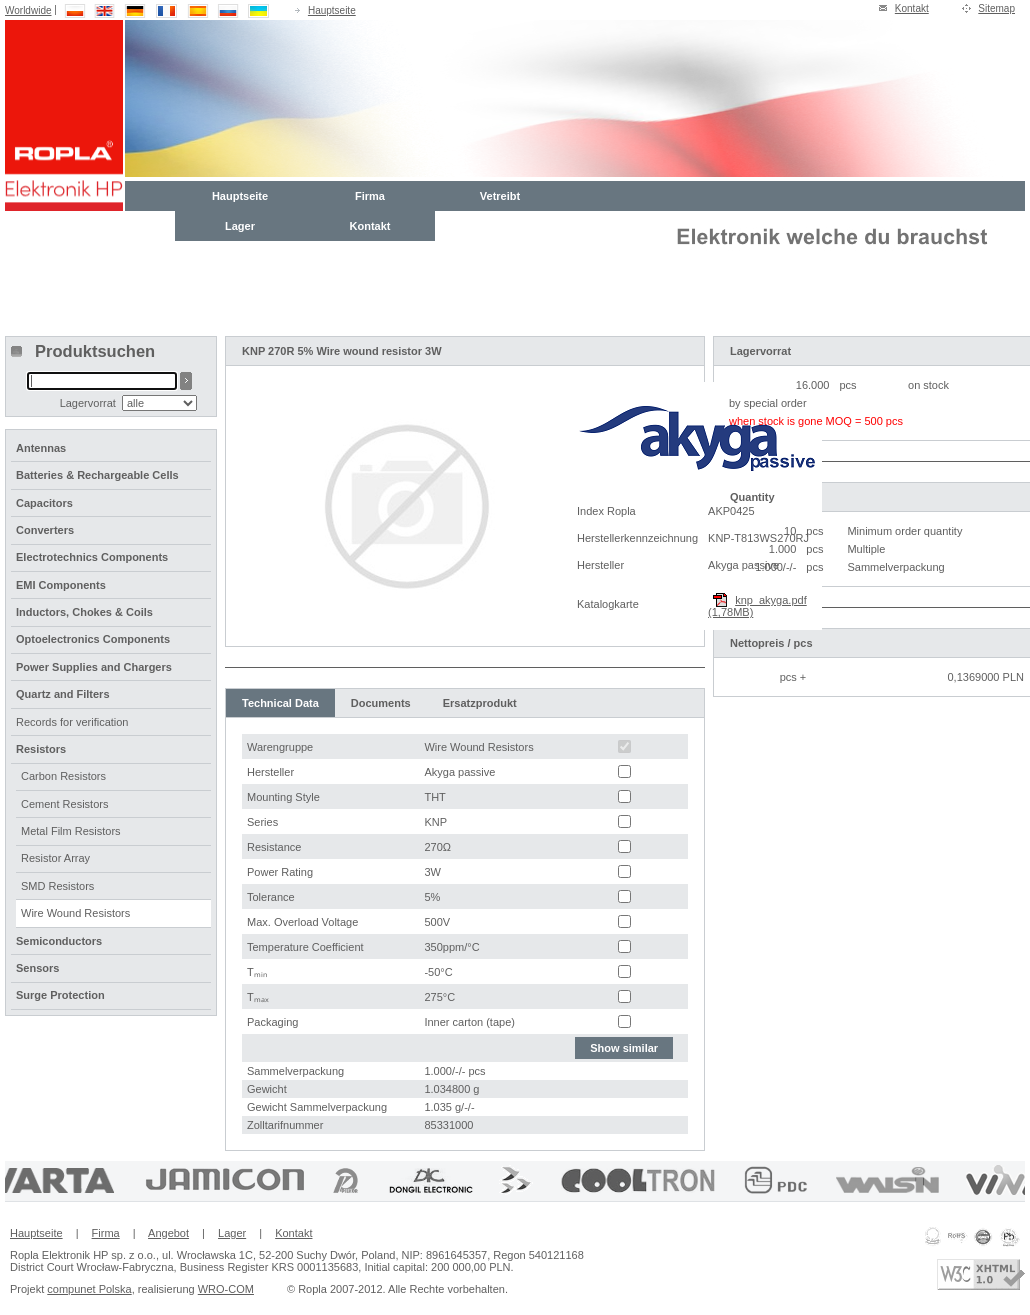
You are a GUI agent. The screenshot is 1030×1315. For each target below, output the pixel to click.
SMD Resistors (57, 886)
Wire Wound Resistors (75, 913)
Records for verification (72, 722)
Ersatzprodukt (480, 703)
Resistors (41, 749)
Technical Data (280, 703)
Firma (370, 196)
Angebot (168, 1233)
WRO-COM (226, 1289)
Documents (381, 703)
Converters (45, 530)
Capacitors (44, 503)
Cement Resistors (64, 804)
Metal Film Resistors (71, 831)
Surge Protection (60, 995)
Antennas (41, 448)
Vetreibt (500, 196)
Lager (240, 226)
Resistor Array (55, 858)
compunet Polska (89, 1289)
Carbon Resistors (63, 776)
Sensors (37, 968)
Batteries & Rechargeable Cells (97, 475)
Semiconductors (59, 941)
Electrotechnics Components (92, 557)
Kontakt (912, 8)
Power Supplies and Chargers (94, 667)
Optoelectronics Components (93, 639)
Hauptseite (332, 10)
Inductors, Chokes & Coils (84, 612)
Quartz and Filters (63, 694)
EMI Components (61, 585)
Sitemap (996, 8)
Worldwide (28, 10)
